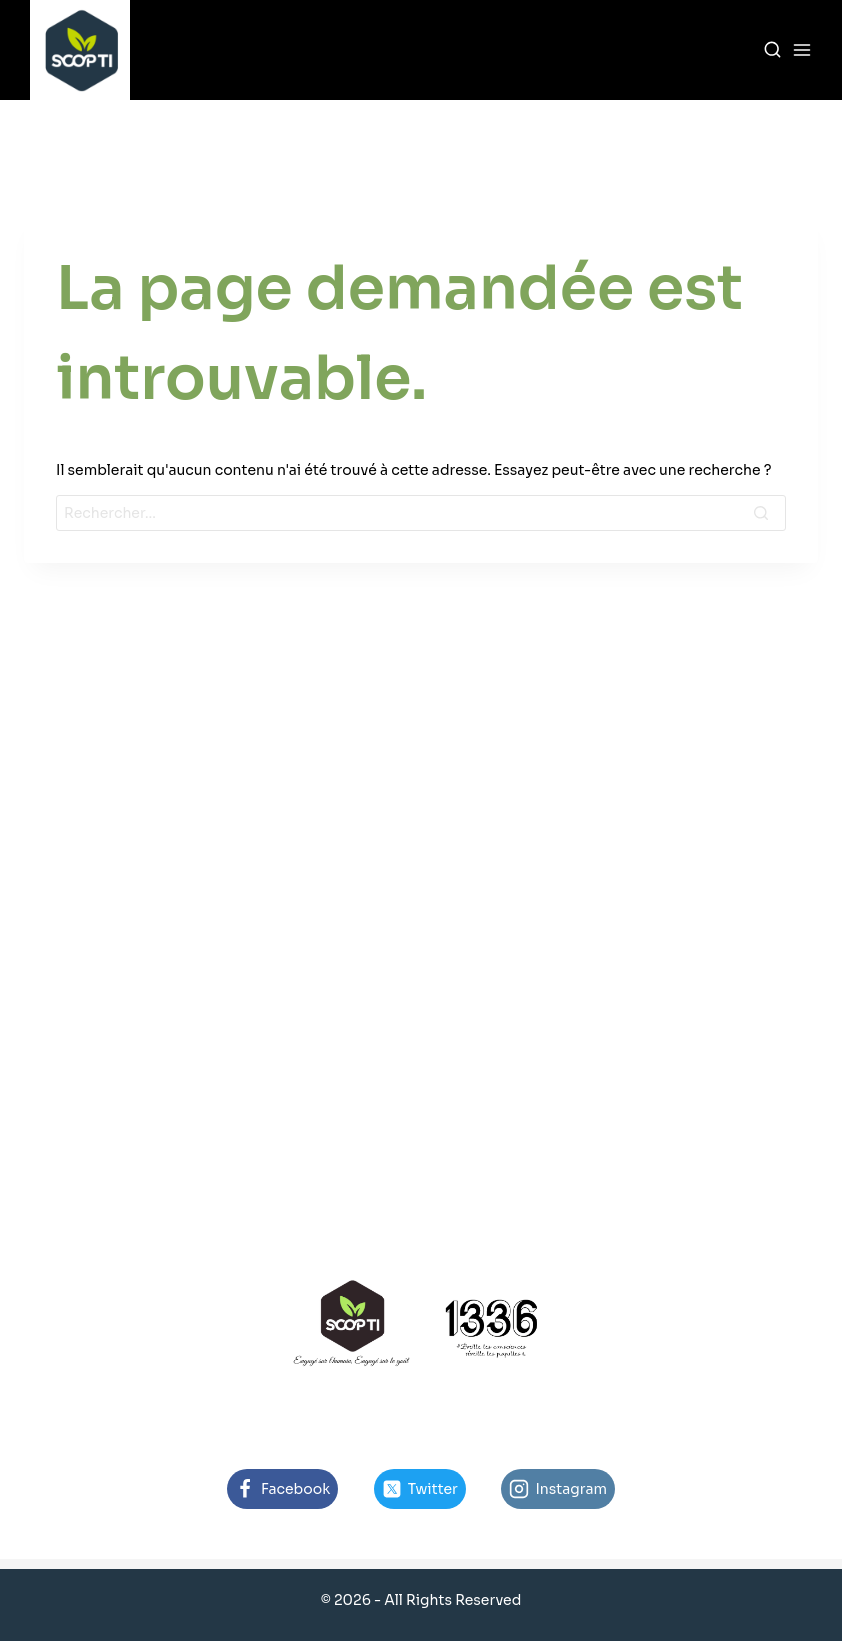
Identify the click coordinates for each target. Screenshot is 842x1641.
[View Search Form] (772, 50)
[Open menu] (802, 50)
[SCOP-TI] (80, 50)
